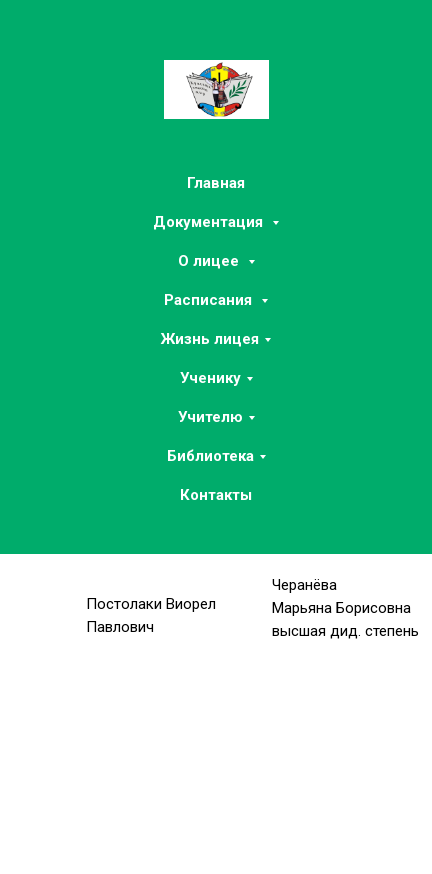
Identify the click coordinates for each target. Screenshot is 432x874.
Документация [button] (210, 222)
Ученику (210, 378)
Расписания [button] (210, 300)
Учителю (210, 417)
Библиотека (210, 456)
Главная (216, 183)
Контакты (216, 495)
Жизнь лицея (210, 339)
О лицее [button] (210, 261)
